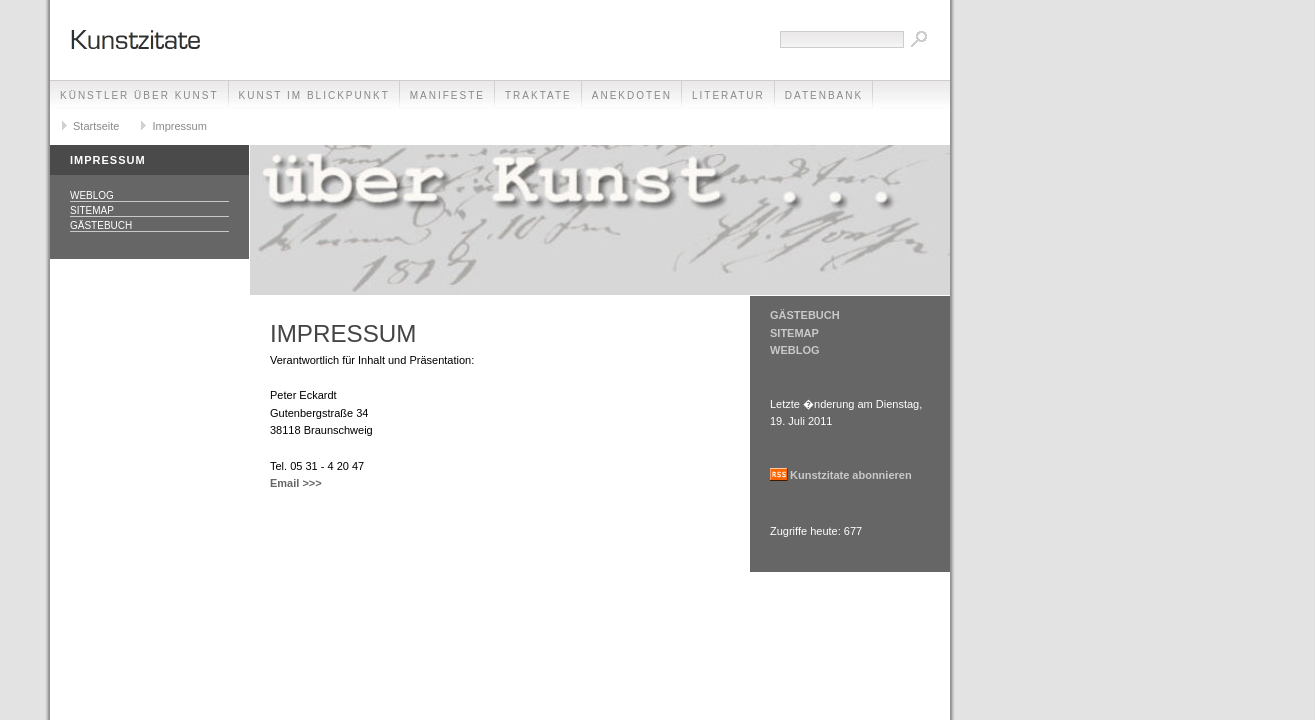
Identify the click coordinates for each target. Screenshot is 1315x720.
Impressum (179, 126)
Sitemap (92, 210)
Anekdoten (632, 95)
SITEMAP (794, 333)
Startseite (96, 126)
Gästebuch (101, 225)
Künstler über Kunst (139, 95)
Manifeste (447, 95)
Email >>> (296, 483)
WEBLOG (795, 350)
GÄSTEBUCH (805, 315)
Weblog (92, 195)
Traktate (538, 95)
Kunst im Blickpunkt (314, 95)
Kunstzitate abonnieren (851, 475)
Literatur (728, 95)
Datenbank (824, 95)
